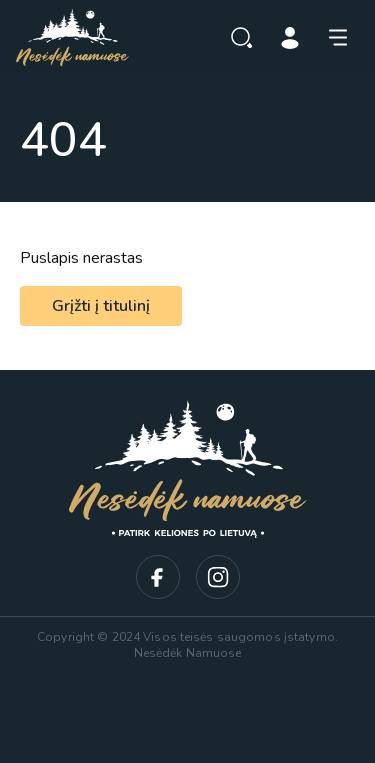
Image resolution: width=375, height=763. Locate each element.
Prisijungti (290, 38)
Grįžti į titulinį (101, 306)
